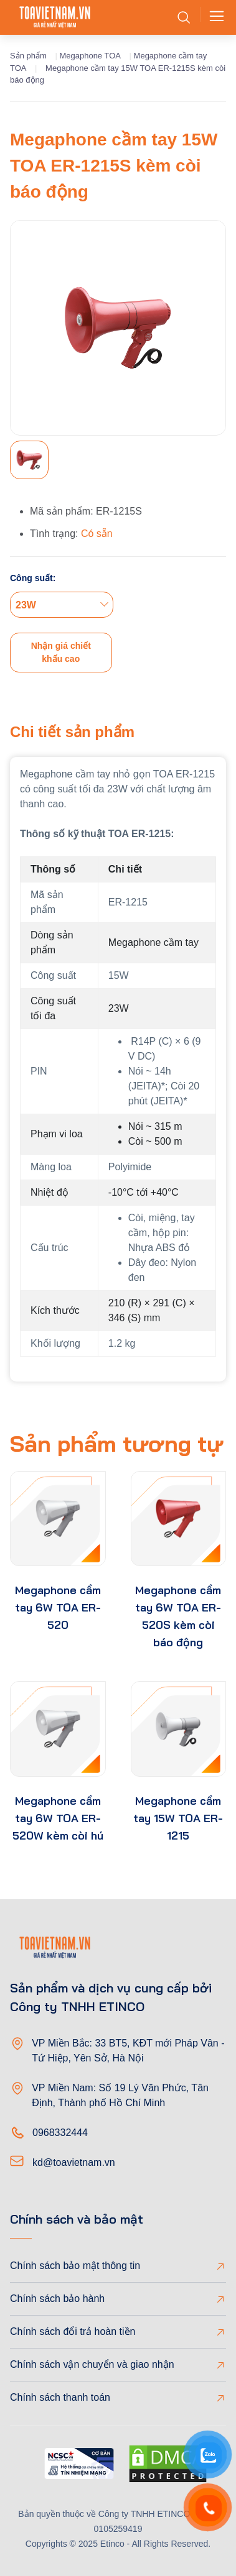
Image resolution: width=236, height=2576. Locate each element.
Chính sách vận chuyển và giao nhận (92, 2364)
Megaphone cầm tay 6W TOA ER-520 (58, 1607)
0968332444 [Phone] (60, 2132)
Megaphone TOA (90, 55)
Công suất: (32, 578)
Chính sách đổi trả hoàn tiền (72, 2331)
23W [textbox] (26, 605)
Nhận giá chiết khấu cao (61, 652)
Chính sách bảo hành (57, 2298)
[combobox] (61, 605)
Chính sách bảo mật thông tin (75, 2265)
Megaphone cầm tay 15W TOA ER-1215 (178, 1818)
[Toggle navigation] (213, 17)
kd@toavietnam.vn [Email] (73, 2162)
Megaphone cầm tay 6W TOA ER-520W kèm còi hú (57, 1818)
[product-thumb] (58, 1519)
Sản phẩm (28, 55)
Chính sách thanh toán (60, 2397)
